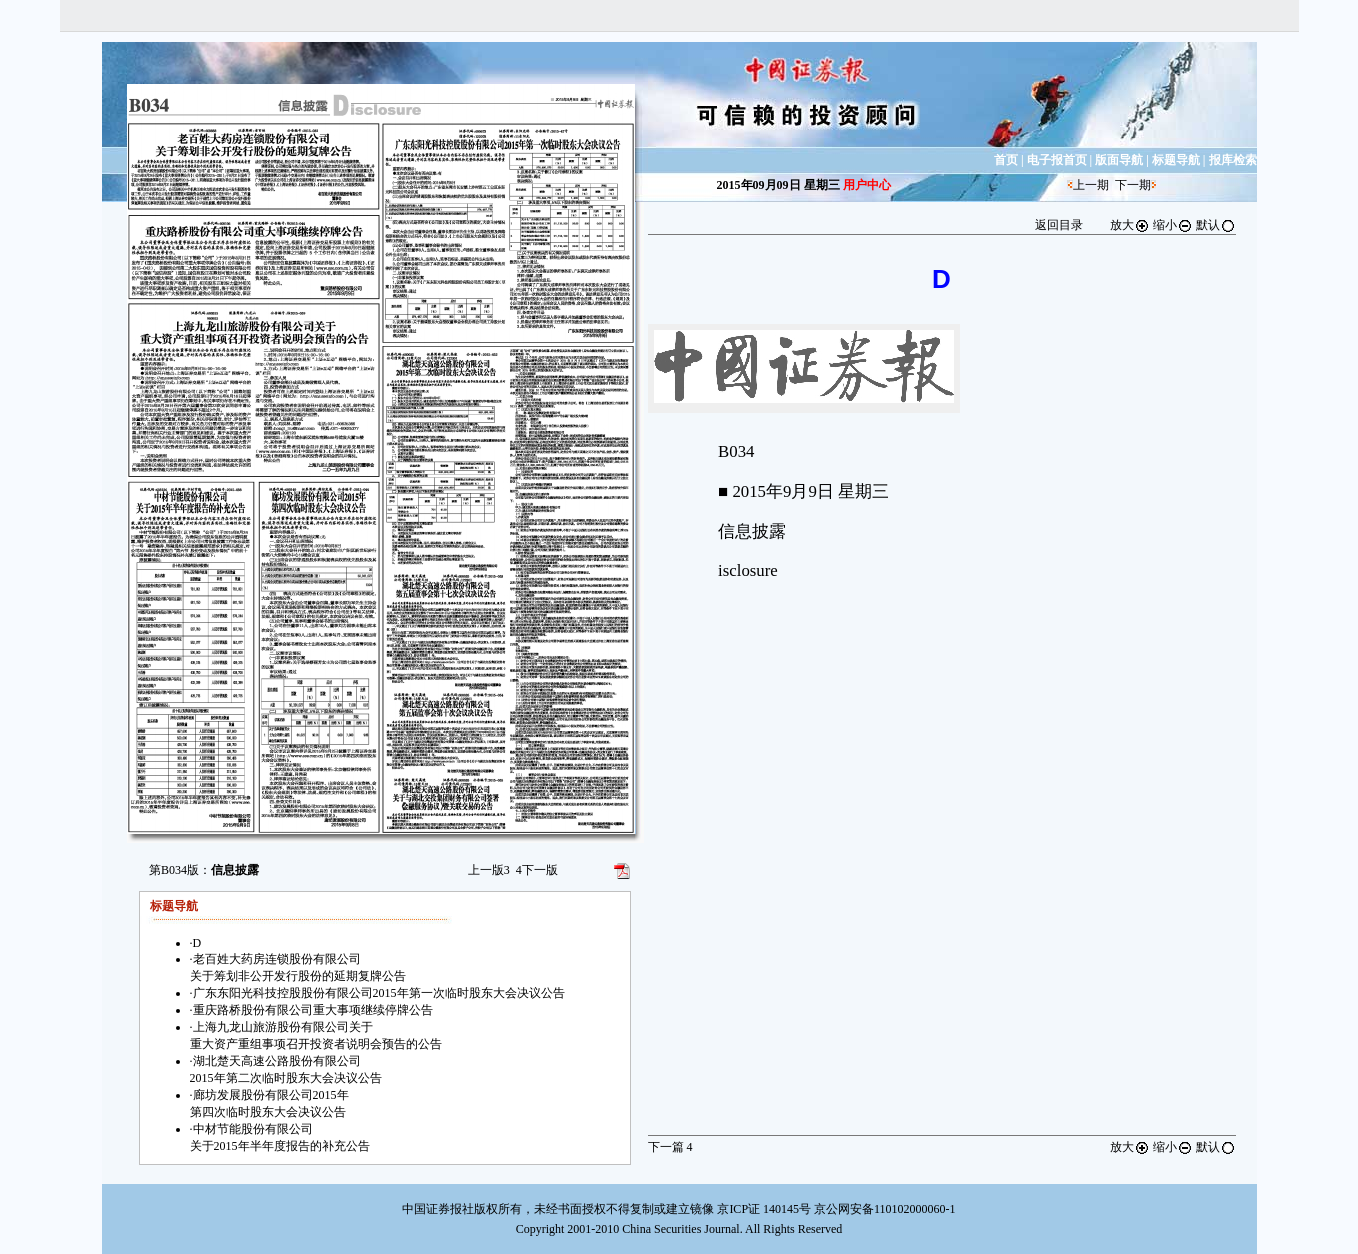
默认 (1216, 225)
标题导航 (1176, 160)
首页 (1006, 160)
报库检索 (1233, 160)
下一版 (537, 870)
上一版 (489, 870)
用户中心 (867, 185)
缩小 (1173, 225)
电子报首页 (1057, 160)
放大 (1130, 225)
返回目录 (1059, 225)
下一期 (1133, 185)
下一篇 (670, 1147)
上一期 (1091, 185)
